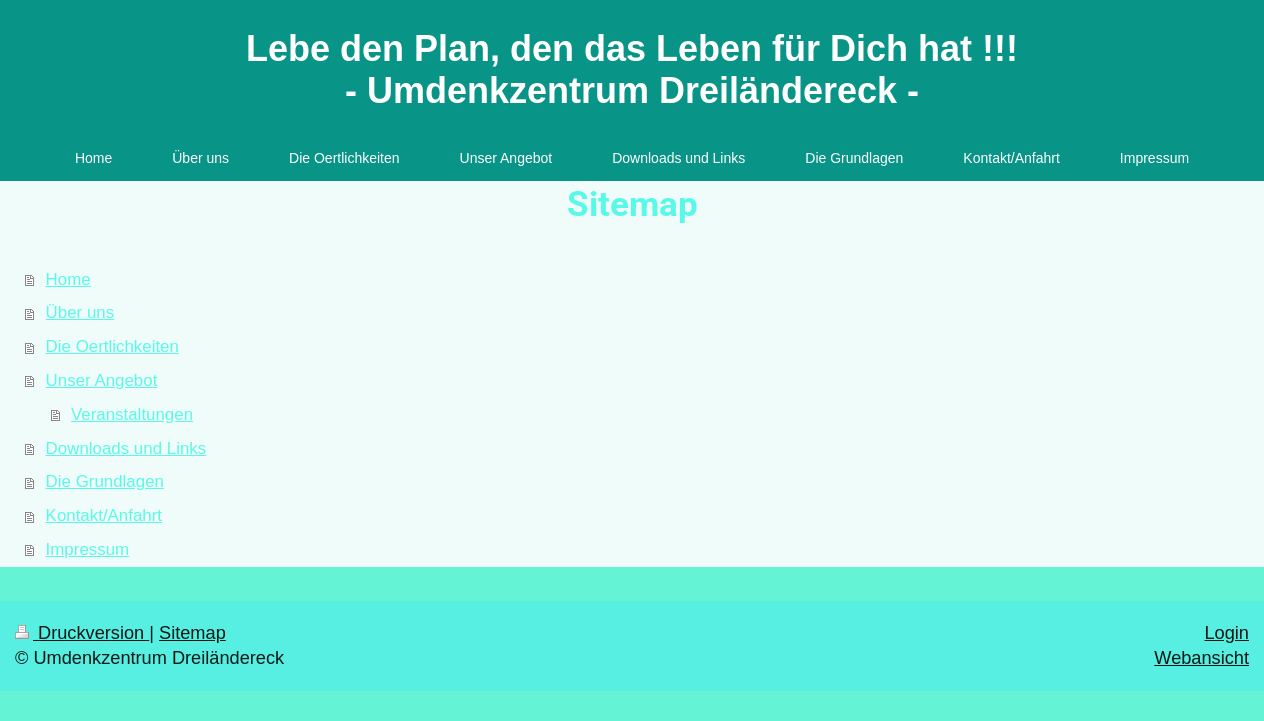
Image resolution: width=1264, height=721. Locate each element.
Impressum (88, 549)
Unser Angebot (102, 380)
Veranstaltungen (132, 414)
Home (68, 279)
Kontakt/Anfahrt (104, 515)
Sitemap (192, 633)
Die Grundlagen (105, 481)
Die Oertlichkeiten (112, 346)
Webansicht (1201, 658)
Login (1226, 633)
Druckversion (82, 633)
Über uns (80, 312)
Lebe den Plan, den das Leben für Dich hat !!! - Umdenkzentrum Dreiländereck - (632, 69)
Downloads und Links (126, 448)
